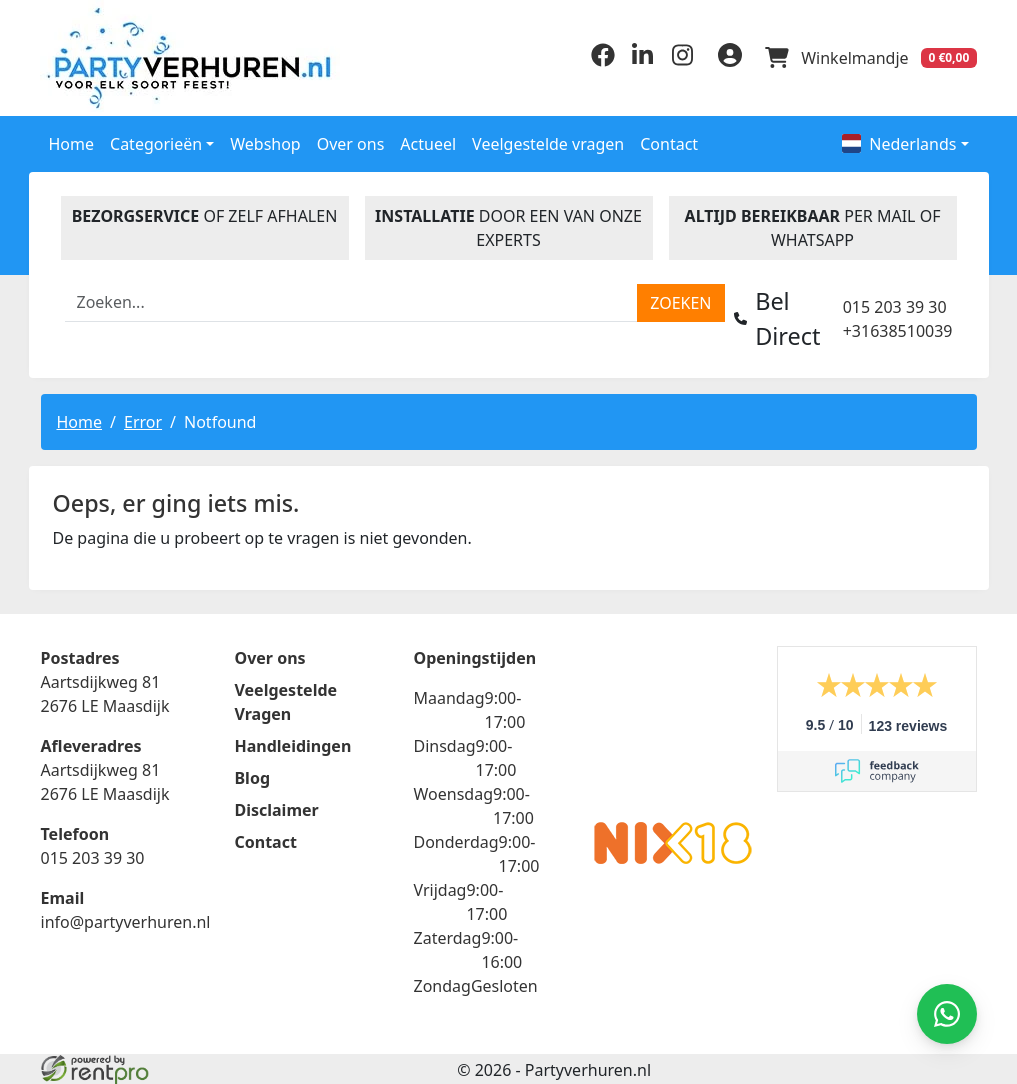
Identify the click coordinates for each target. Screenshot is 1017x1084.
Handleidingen (292, 745)
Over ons (351, 143)
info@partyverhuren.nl (126, 921)
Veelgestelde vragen (548, 143)
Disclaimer (276, 809)
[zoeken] (680, 302)
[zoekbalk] (352, 302)
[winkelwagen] (871, 58)
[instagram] (681, 61)
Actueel (428, 143)
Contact (669, 143)
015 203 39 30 (895, 306)
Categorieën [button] (156, 143)
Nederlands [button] (899, 143)
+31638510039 (898, 330)
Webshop (265, 143)
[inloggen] (729, 58)
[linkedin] (641, 61)
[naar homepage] (149, 57)
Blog (252, 777)
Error (143, 421)
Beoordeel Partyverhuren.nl (673, 725)
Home (72, 143)
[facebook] (601, 61)
